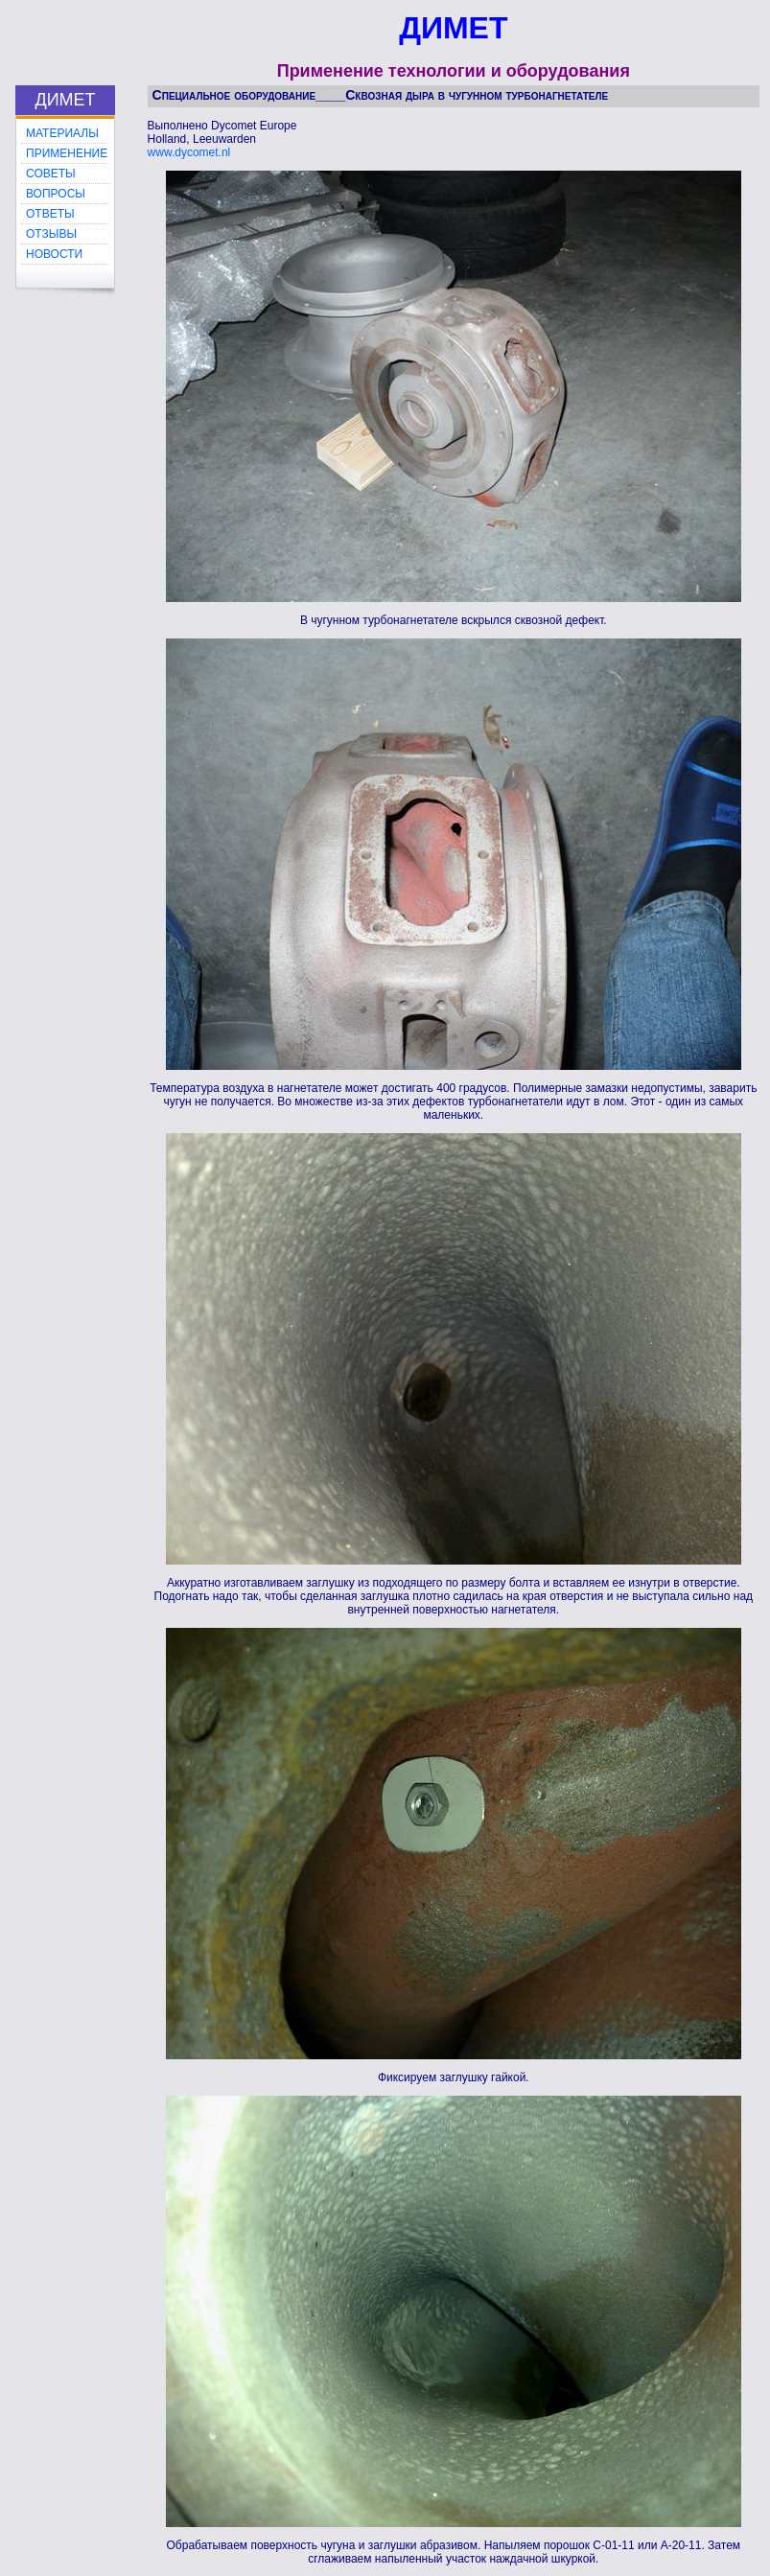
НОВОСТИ (54, 254)
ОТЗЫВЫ (51, 234)
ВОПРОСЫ (55, 193)
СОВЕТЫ (51, 173)
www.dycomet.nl (189, 152)
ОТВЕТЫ (50, 213)
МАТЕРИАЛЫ (62, 133)
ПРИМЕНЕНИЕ (66, 153)
